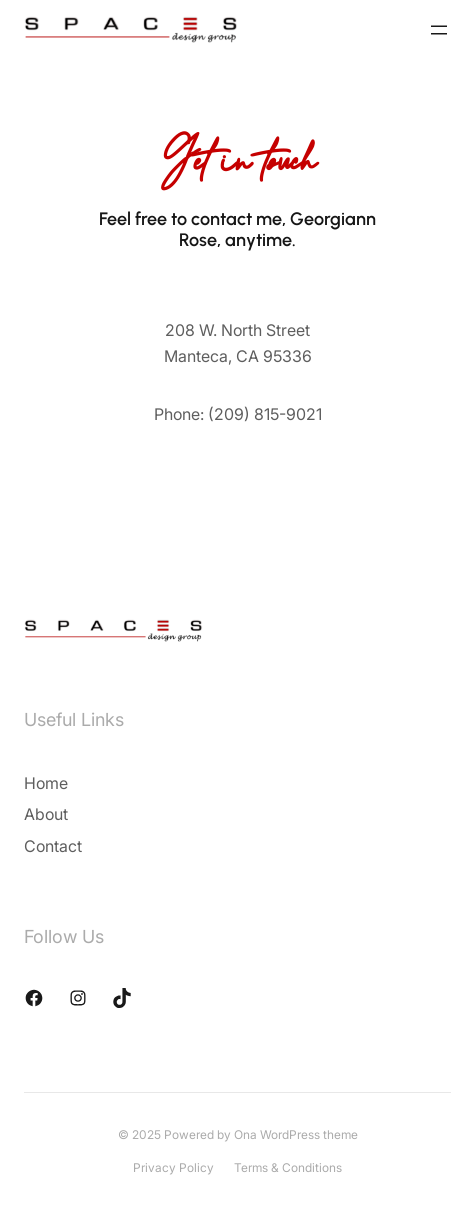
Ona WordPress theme (296, 1134)
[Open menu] (439, 30)
